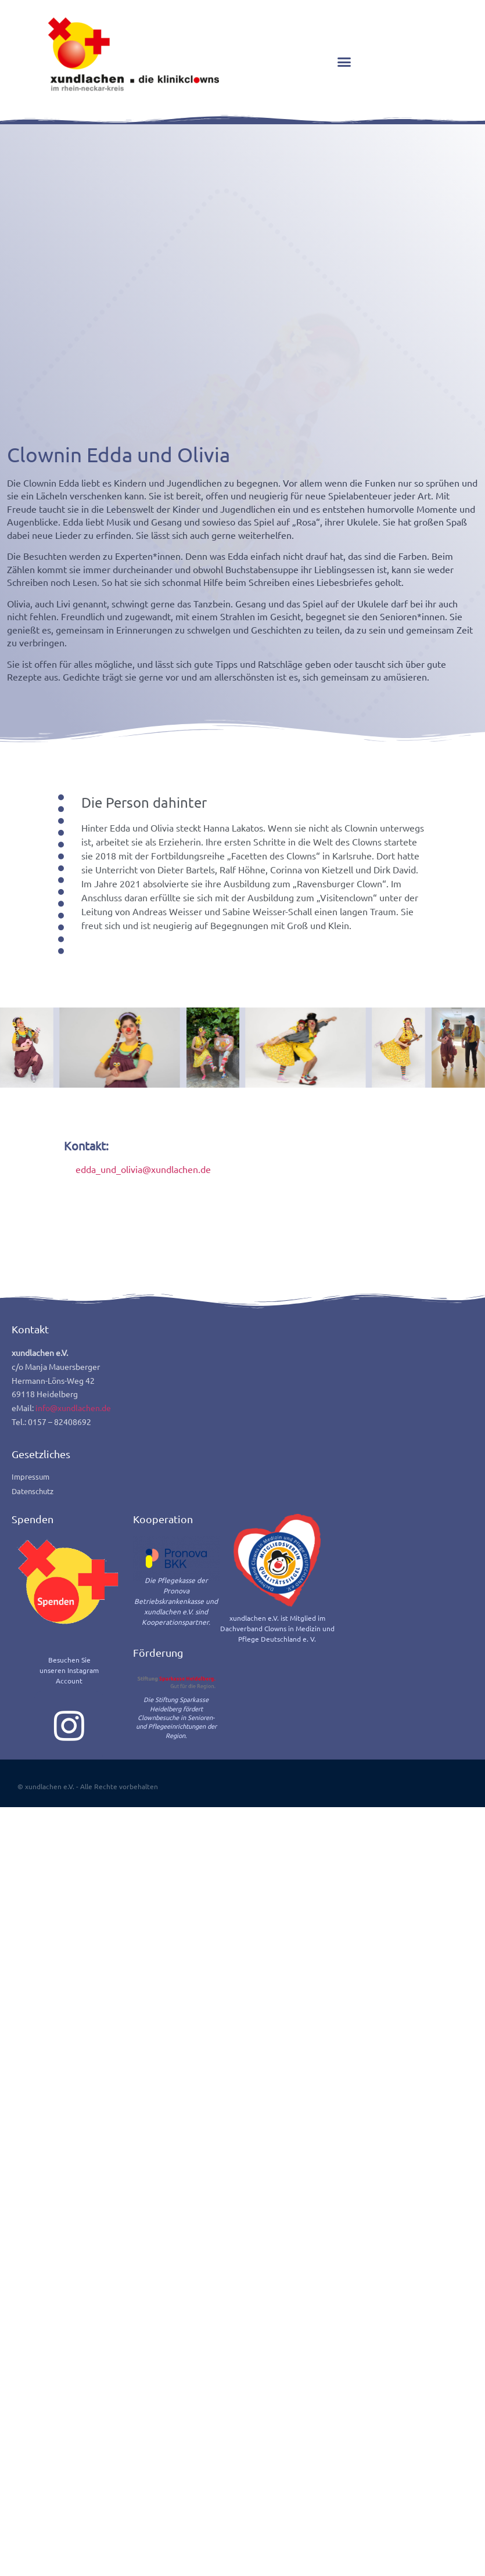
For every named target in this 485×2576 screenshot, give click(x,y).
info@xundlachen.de (73, 1598)
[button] (344, 62)
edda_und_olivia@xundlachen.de (143, 1360)
